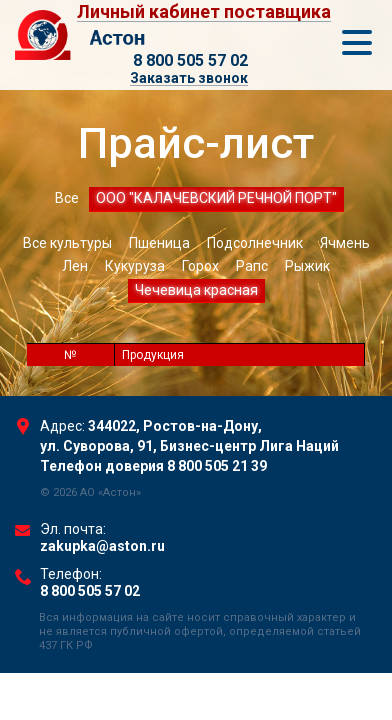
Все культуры (67, 243)
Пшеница (159, 243)
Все (67, 198)
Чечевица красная (196, 290)
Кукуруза (135, 266)
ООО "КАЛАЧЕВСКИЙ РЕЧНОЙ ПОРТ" (216, 198)
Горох (200, 266)
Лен (75, 266)
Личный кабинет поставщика (204, 12)
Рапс (252, 266)
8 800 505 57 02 (190, 60)
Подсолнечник (255, 243)
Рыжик (307, 266)
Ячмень (345, 243)
